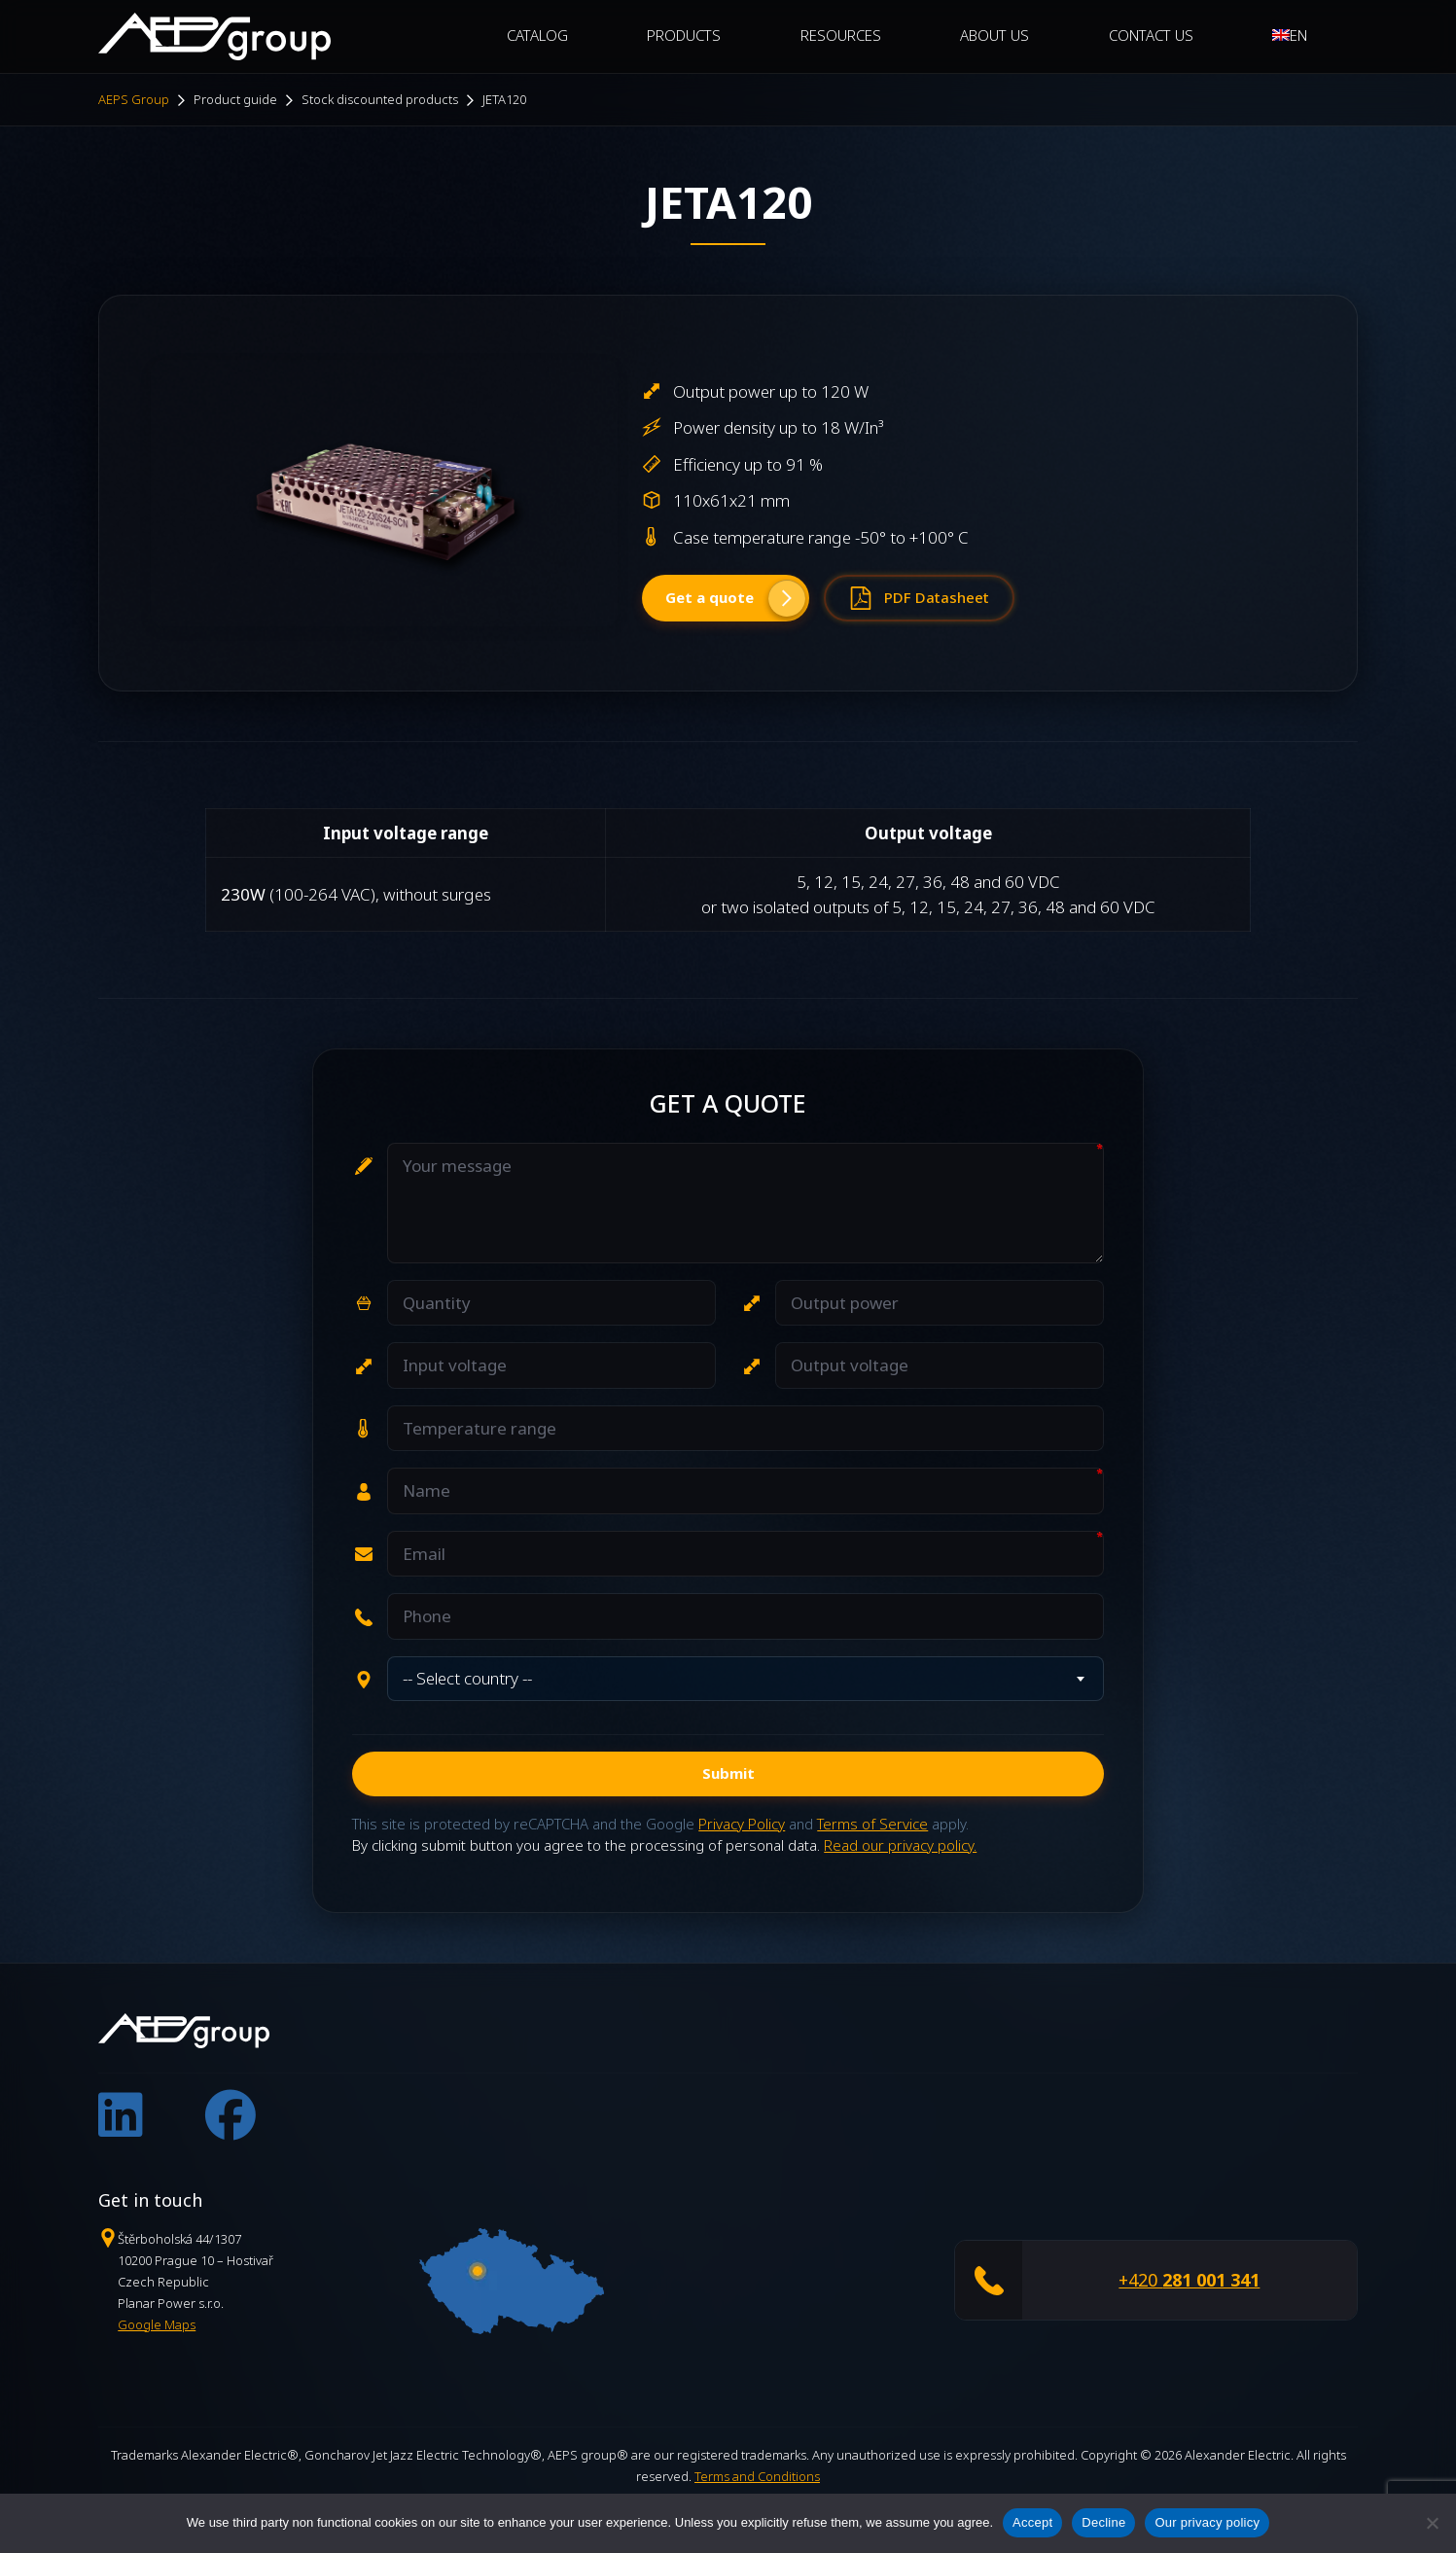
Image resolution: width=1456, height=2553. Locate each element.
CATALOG (537, 35)
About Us (994, 35)
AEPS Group (133, 99)
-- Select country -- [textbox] (467, 1678)
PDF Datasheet (919, 598)
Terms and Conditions (757, 2476)
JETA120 (504, 99)
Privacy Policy (741, 1823)
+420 (1189, 2280)
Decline (1103, 2522)
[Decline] (1431, 2523)
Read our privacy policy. (900, 1845)
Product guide (235, 99)
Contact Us (1151, 35)
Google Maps (156, 2324)
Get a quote (735, 598)
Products (684, 35)
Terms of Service (872, 1823)
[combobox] (745, 1678)
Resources (840, 35)
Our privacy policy (1207, 2522)
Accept (1032, 2522)
